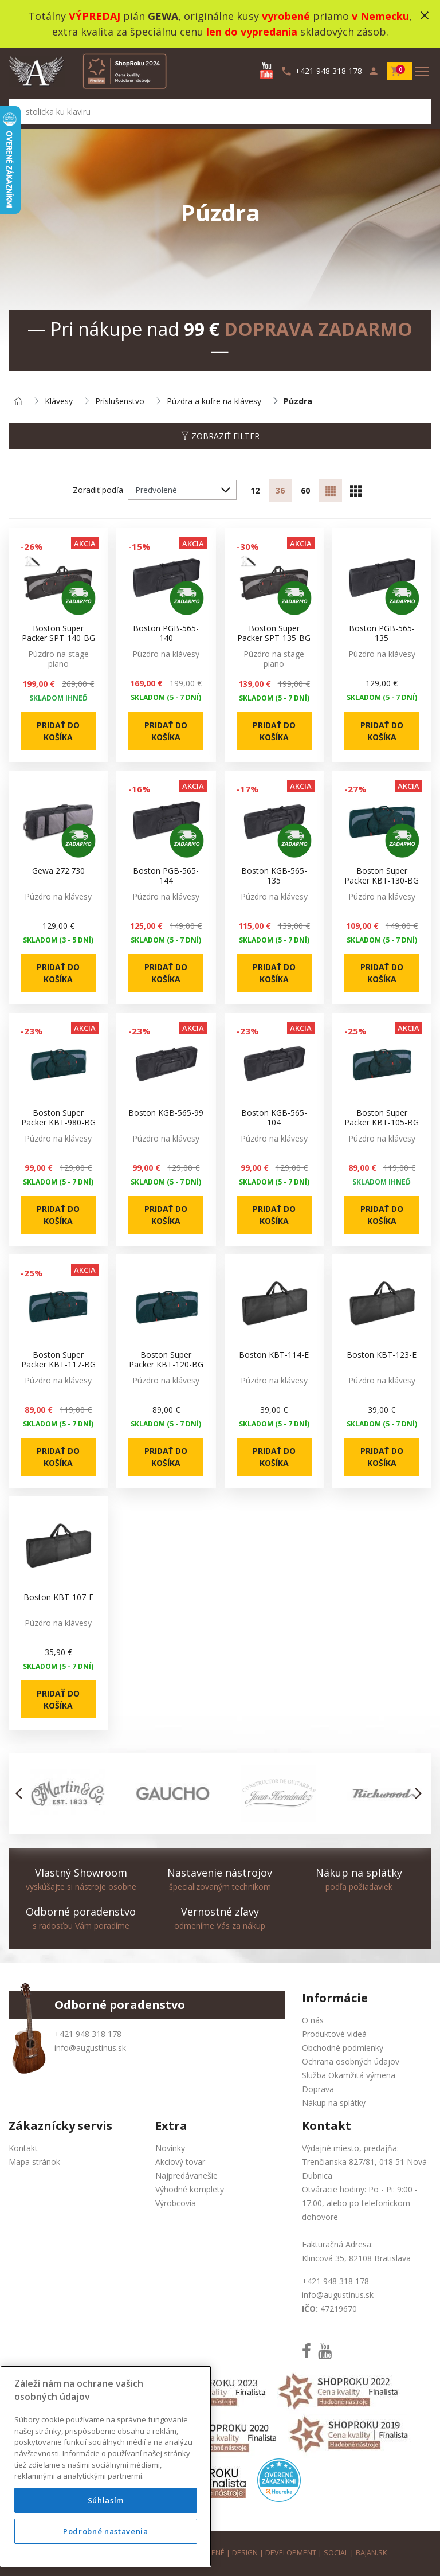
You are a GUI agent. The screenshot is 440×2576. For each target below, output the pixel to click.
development (290, 2553)
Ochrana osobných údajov (350, 2061)
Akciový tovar (180, 2161)
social (336, 2553)
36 (280, 490)
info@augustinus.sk (90, 2047)
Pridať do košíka (58, 731)
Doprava (318, 2089)
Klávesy (59, 401)
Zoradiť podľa (98, 489)
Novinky (170, 2148)
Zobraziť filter (220, 436)
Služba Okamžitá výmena (348, 2075)
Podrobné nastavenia (105, 2547)
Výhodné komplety (189, 2189)
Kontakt (23, 2148)
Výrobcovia (175, 2203)
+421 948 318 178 (87, 2033)
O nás (313, 2020)
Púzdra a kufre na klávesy (214, 401)
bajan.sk (371, 2553)
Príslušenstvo (119, 401)
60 (305, 490)
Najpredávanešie (186, 2175)
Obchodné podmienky (342, 2047)
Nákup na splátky (334, 2102)
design (245, 2553)
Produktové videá (334, 2033)
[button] (22, 1793)
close (424, 15)
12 (255, 490)
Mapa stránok (34, 2161)
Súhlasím (106, 2516)
